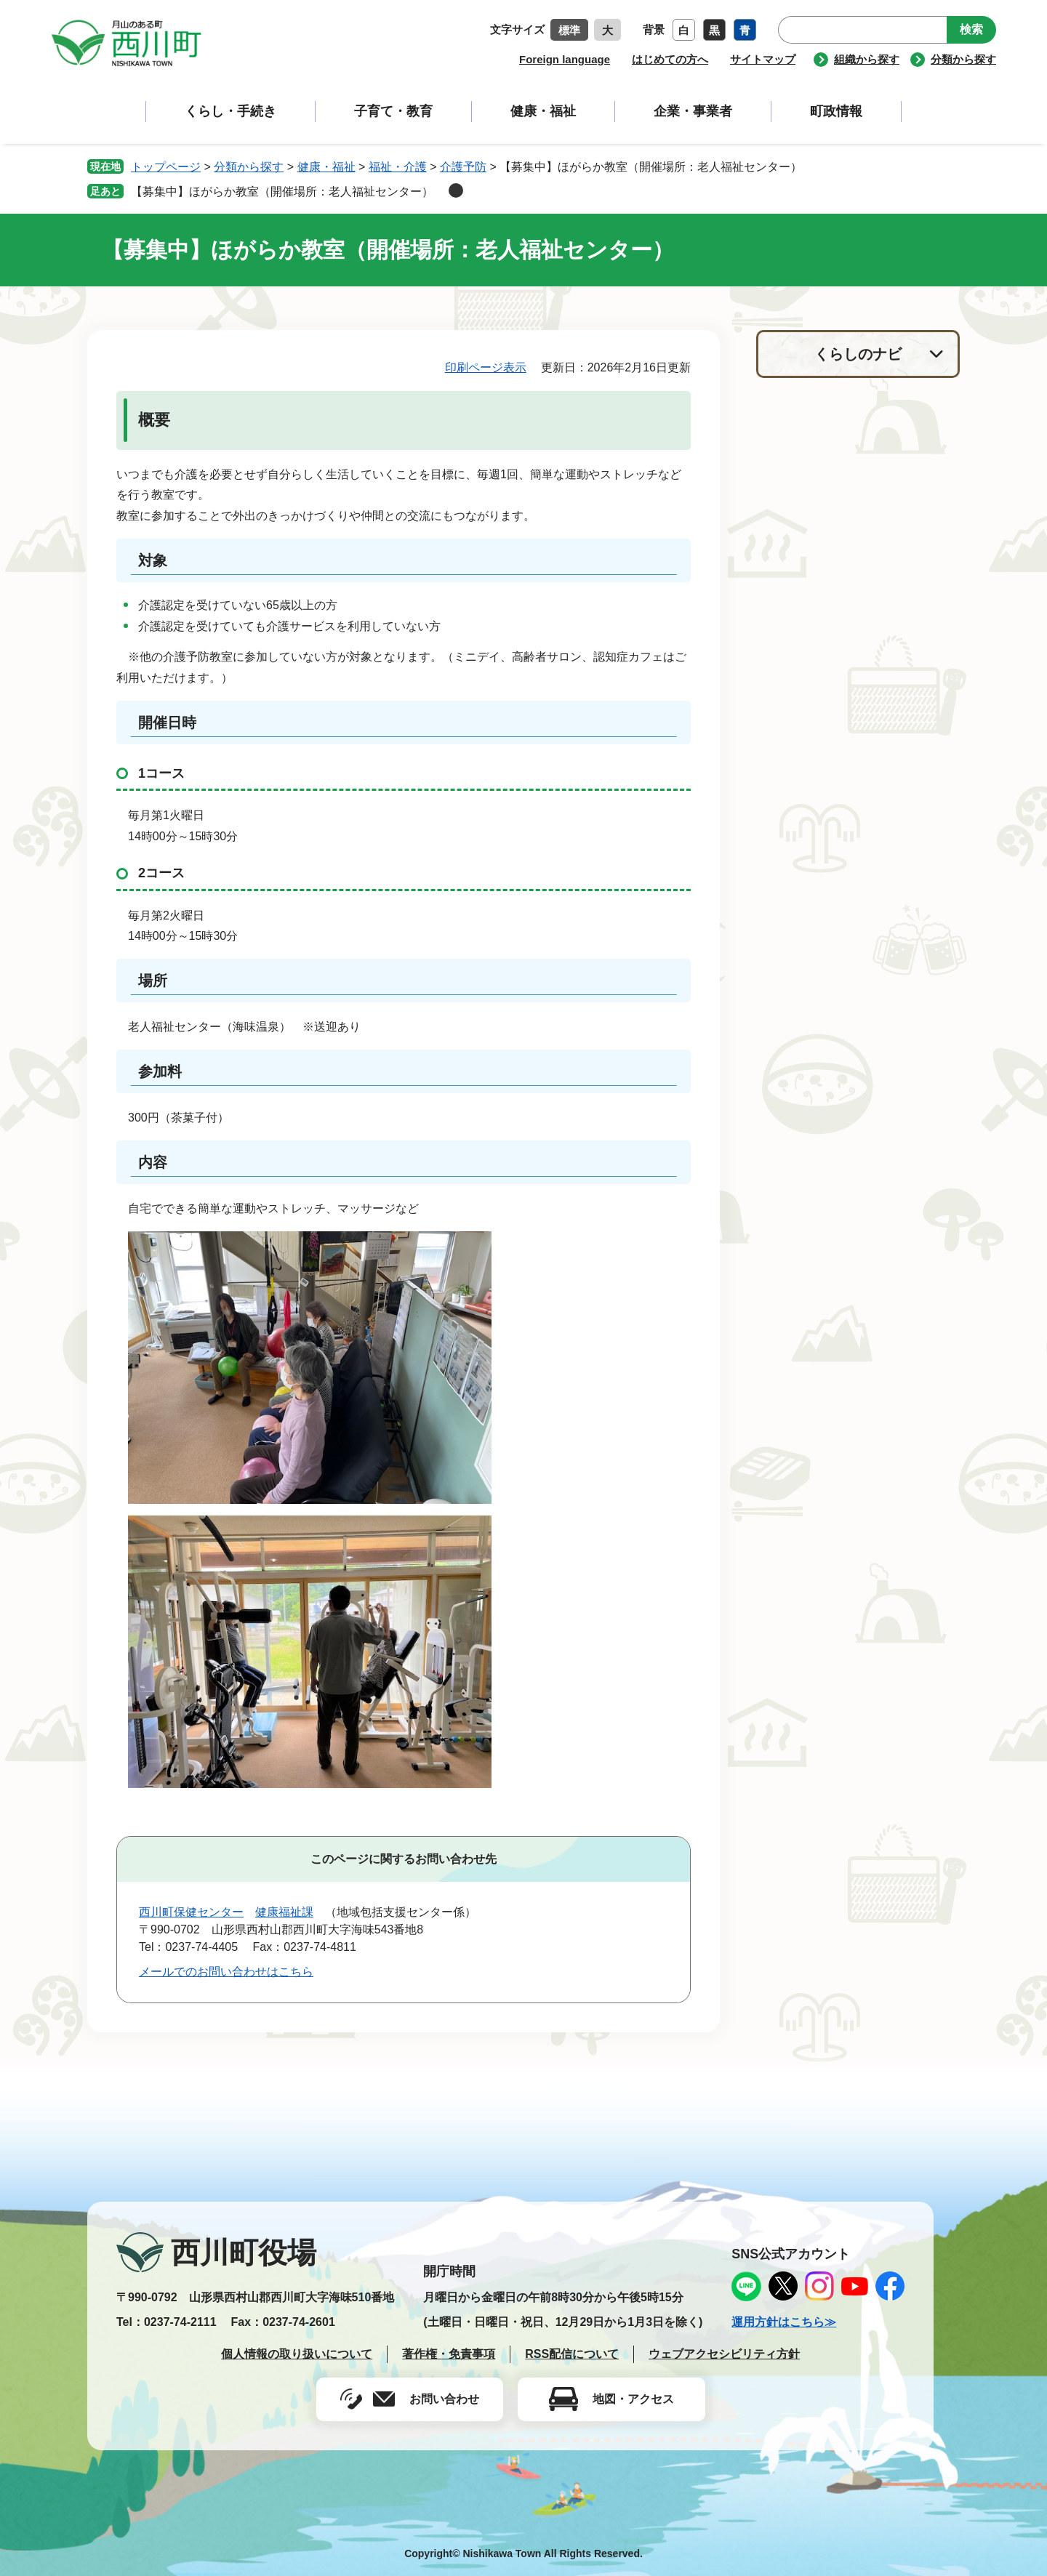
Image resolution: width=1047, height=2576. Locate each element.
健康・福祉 (543, 111)
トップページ (166, 167)
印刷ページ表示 (485, 367)
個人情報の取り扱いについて (296, 2354)
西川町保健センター (191, 1912)
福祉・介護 (398, 167)
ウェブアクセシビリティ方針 (724, 2354)
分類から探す (963, 59)
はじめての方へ (670, 59)
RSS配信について (572, 2354)
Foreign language (564, 59)
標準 (569, 30)
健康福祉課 (284, 1912)
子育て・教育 (393, 111)
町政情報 (836, 111)
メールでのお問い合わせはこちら (226, 1971)
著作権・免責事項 (448, 2354)
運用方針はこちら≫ (783, 2322)
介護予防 (463, 167)
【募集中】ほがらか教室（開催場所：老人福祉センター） (288, 191)
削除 (456, 190)
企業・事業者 (693, 111)
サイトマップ (762, 59)
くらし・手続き (230, 111)
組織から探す (866, 59)
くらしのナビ (858, 354)
